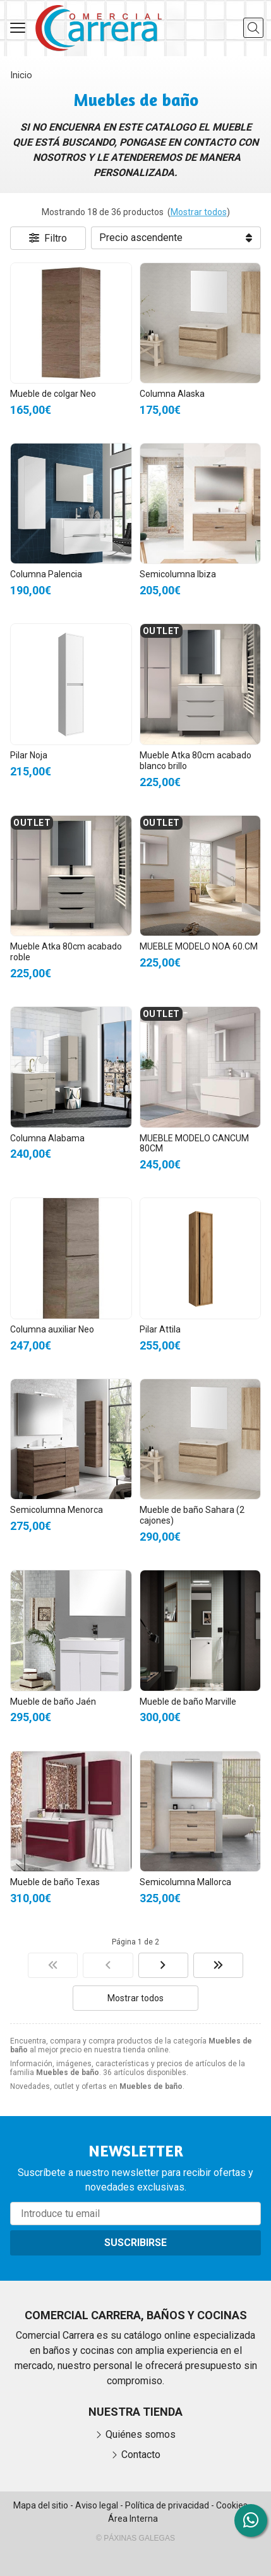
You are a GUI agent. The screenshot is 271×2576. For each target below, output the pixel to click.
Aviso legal (96, 2505)
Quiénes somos (140, 2434)
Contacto (140, 2455)
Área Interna (133, 2519)
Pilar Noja (28, 755)
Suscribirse (135, 2243)
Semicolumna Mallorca (185, 1882)
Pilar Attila (160, 1329)
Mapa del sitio (40, 2505)
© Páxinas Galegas (135, 2538)
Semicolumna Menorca (56, 1510)
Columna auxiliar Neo (52, 1329)
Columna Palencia (46, 574)
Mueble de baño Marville (188, 1702)
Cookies (232, 2505)
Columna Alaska (172, 394)
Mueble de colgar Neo (53, 394)
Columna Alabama (47, 1138)
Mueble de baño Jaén (53, 1702)
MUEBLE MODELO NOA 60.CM (199, 946)
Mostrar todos (199, 212)
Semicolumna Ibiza (178, 574)
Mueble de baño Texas (55, 1882)
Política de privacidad (167, 2505)
